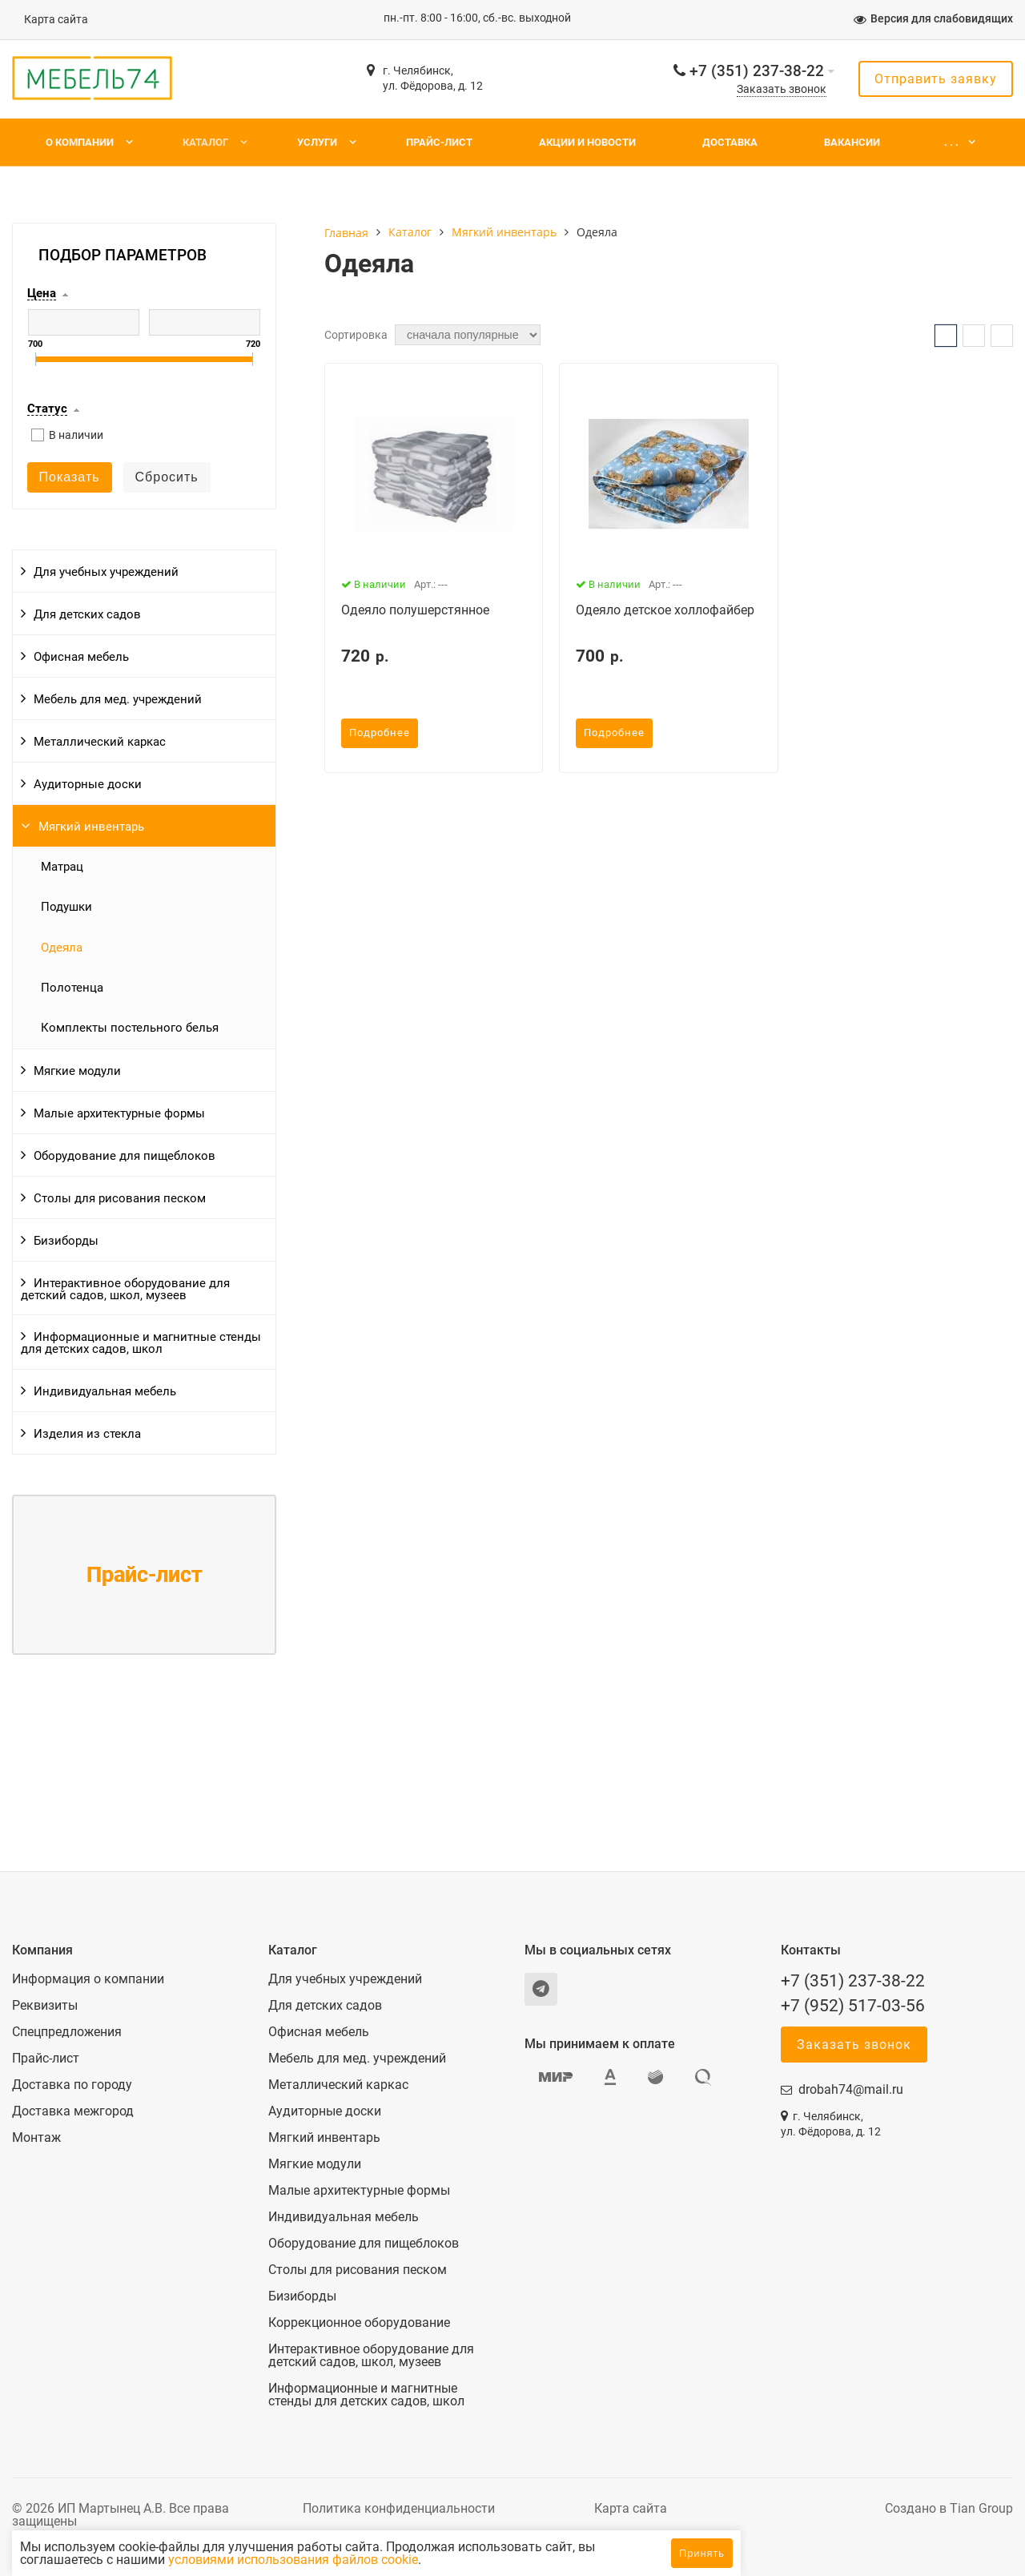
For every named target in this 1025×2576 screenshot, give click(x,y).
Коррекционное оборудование (359, 2322)
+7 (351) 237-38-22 (756, 71)
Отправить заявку (935, 79)
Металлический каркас (100, 742)
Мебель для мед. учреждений (118, 699)
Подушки (66, 907)
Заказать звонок (781, 89)
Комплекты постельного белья (130, 1027)
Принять (702, 2553)
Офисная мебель (81, 657)
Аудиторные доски (88, 784)
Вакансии (852, 142)
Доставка (730, 142)
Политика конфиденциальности (399, 2508)
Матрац (62, 866)
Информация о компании (88, 1979)
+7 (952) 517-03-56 (853, 2005)
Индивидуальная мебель (105, 1391)
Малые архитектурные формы (119, 1113)
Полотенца (72, 987)
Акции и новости (587, 142)
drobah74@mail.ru (850, 2089)
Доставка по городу (72, 2085)
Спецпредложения (67, 2032)
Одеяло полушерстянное (415, 610)
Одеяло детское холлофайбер (665, 610)
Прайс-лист (439, 142)
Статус (47, 409)
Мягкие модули (77, 1071)
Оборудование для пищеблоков (124, 1156)
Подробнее (379, 733)
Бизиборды (66, 1241)
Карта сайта (56, 19)
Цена (41, 294)
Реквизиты (45, 2005)
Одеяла (61, 947)
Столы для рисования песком (120, 1198)
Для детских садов (87, 614)
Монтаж (36, 2137)
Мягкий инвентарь (91, 826)
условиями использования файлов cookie (427, 2559)
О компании (80, 142)
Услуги (317, 142)
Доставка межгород (73, 2111)
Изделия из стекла (87, 1434)
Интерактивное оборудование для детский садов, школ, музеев (125, 1289)
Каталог (205, 142)
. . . (951, 142)
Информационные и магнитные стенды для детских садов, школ (141, 1343)
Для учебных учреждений (106, 572)
